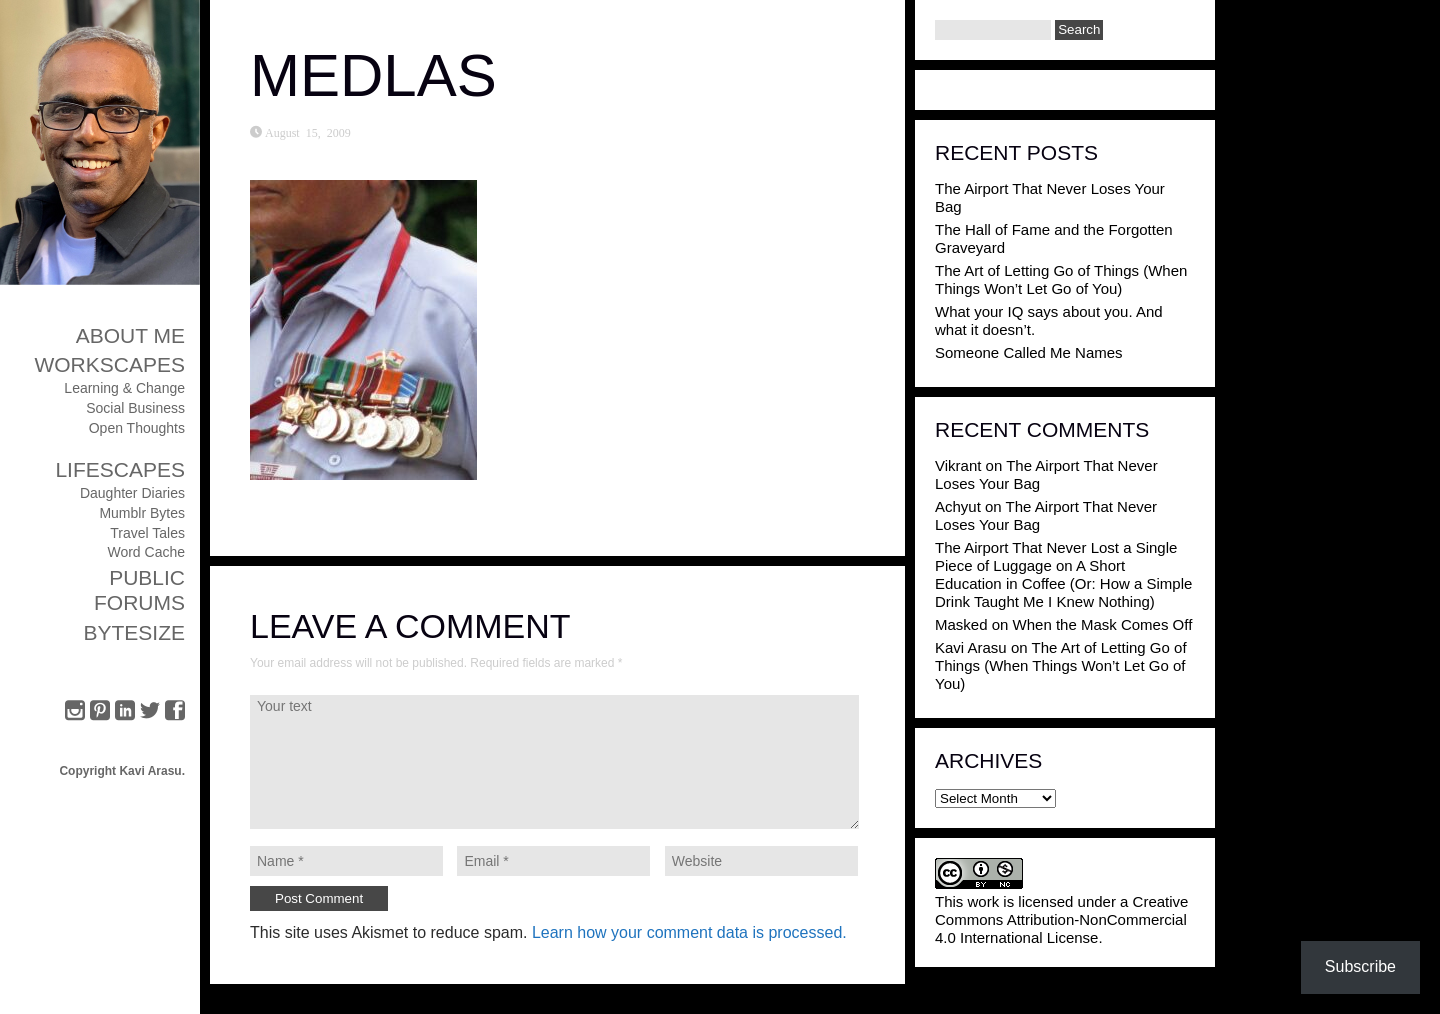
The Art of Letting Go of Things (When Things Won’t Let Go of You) (1061, 279)
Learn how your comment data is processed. (689, 932)
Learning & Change (124, 388)
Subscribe (1360, 966)
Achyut (958, 506)
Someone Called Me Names (1029, 352)
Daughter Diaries (132, 493)
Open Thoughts (137, 428)
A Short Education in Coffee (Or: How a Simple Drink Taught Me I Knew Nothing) (1063, 583)
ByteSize (134, 632)
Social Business (135, 408)
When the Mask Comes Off (1103, 624)
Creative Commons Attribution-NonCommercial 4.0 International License (1061, 919)
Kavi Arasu (971, 647)
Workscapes (109, 364)
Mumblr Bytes (142, 513)
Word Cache (146, 552)
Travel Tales (147, 533)
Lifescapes (120, 469)
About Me (130, 335)
